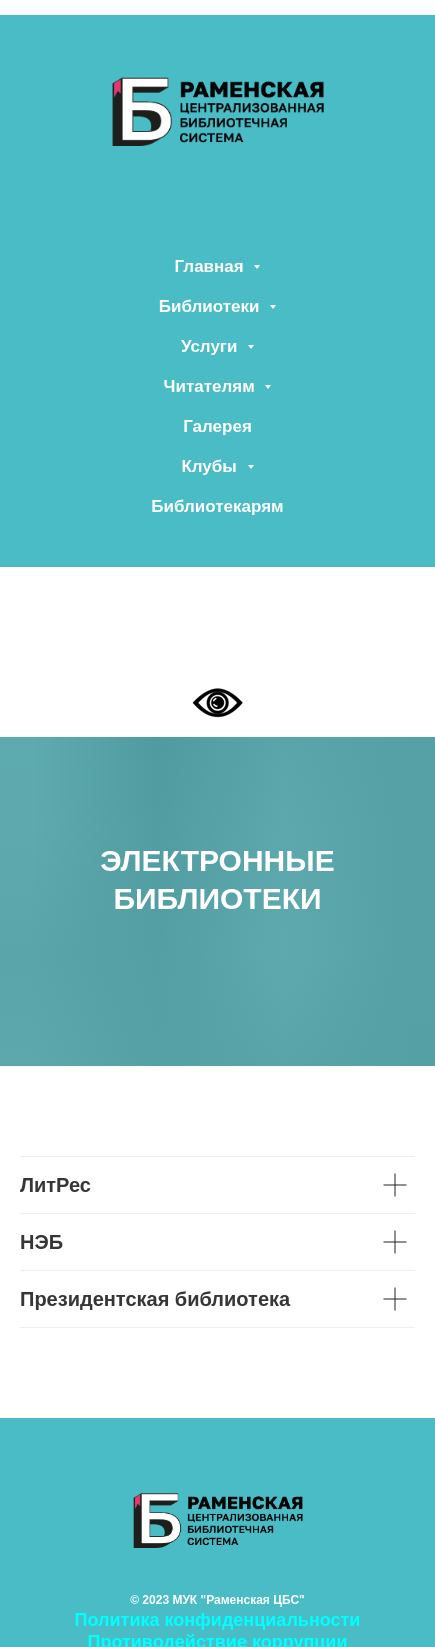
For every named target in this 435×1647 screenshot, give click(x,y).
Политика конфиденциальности (218, 1620)
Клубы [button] (211, 466)
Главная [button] (212, 266)
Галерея (217, 426)
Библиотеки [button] (211, 306)
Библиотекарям (217, 506)
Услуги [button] (211, 346)
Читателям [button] (212, 386)
